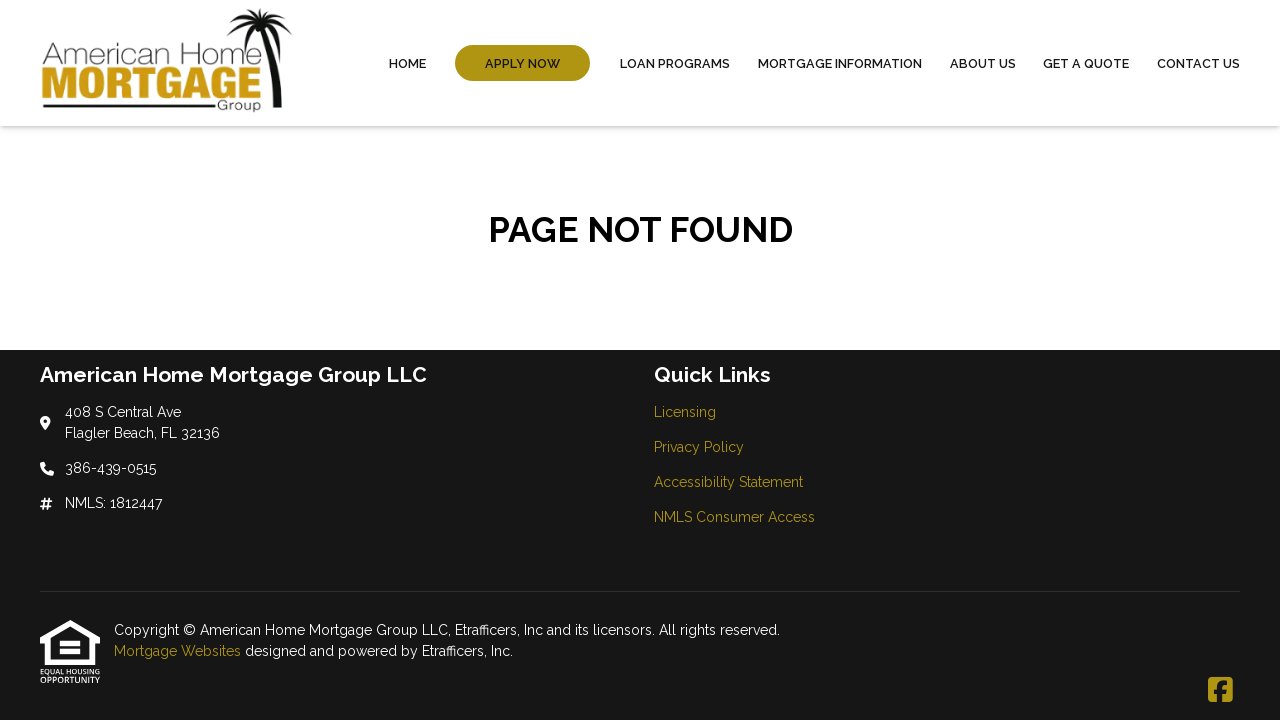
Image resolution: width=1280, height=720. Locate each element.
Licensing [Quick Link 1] (685, 412)
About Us (983, 63)
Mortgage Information (840, 63)
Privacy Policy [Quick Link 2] (699, 447)
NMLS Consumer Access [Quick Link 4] (734, 517)
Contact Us (1198, 63)
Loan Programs (675, 63)
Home (407, 63)
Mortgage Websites (179, 651)
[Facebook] (1220, 691)
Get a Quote (1086, 63)
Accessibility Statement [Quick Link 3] (728, 482)
